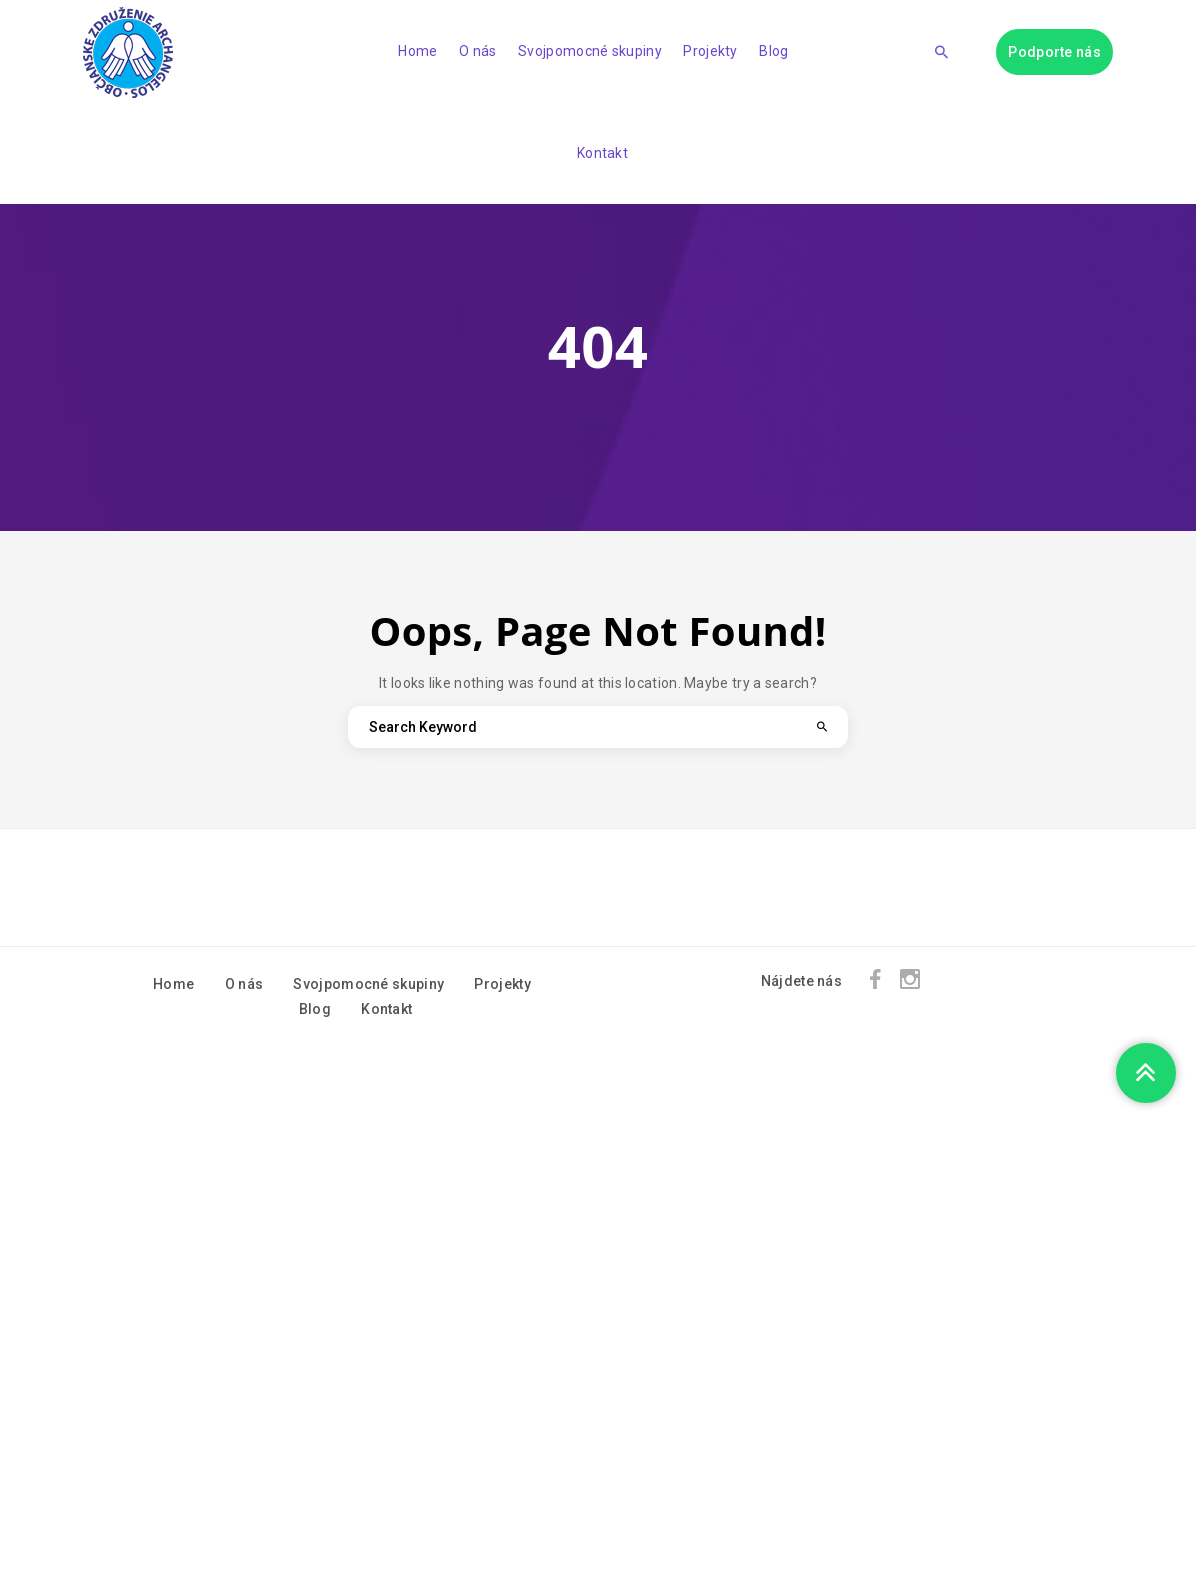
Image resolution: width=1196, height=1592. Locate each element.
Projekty (710, 51)
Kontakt (602, 153)
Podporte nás (1054, 52)
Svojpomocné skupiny (590, 51)
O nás (478, 51)
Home (417, 51)
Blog (773, 51)
